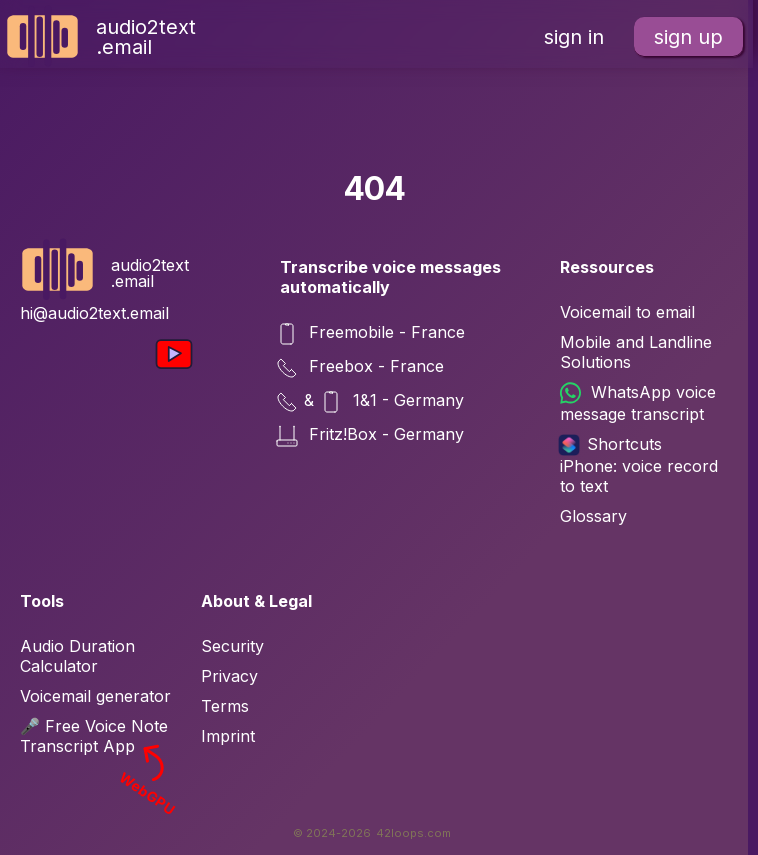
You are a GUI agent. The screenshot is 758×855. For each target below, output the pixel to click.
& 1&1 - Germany (372, 402)
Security (232, 646)
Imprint (228, 736)
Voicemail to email (627, 312)
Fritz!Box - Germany (372, 436)
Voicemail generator (95, 696)
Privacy (229, 676)
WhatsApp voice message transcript (638, 403)
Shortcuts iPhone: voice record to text (639, 465)
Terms (225, 706)
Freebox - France (362, 368)
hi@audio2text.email (94, 313)
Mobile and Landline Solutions (636, 352)
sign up (688, 37)
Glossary (593, 516)
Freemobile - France (372, 334)
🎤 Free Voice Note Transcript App (100, 736)
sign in (574, 37)
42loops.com (413, 833)
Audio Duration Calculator (77, 656)
